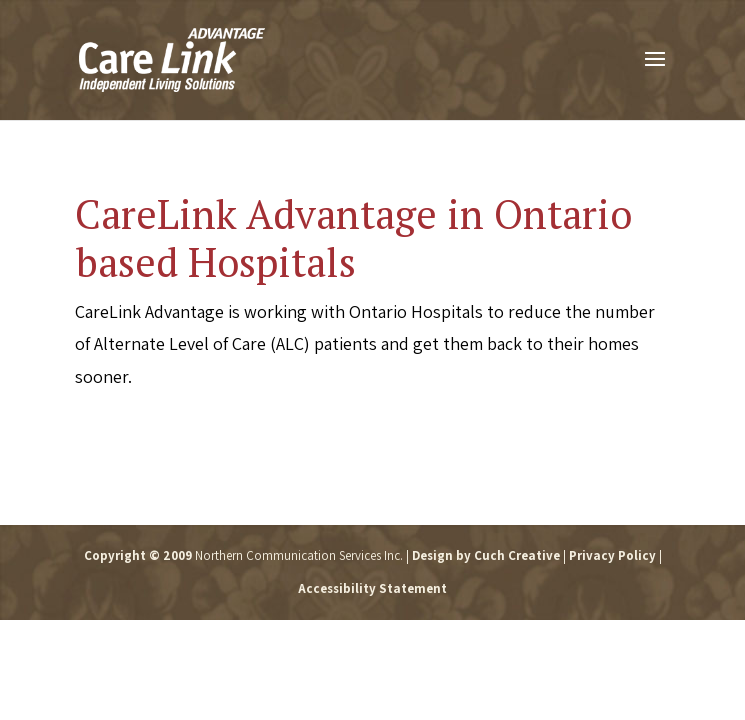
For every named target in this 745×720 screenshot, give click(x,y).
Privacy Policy (612, 555)
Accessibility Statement (372, 588)
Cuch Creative (517, 555)
